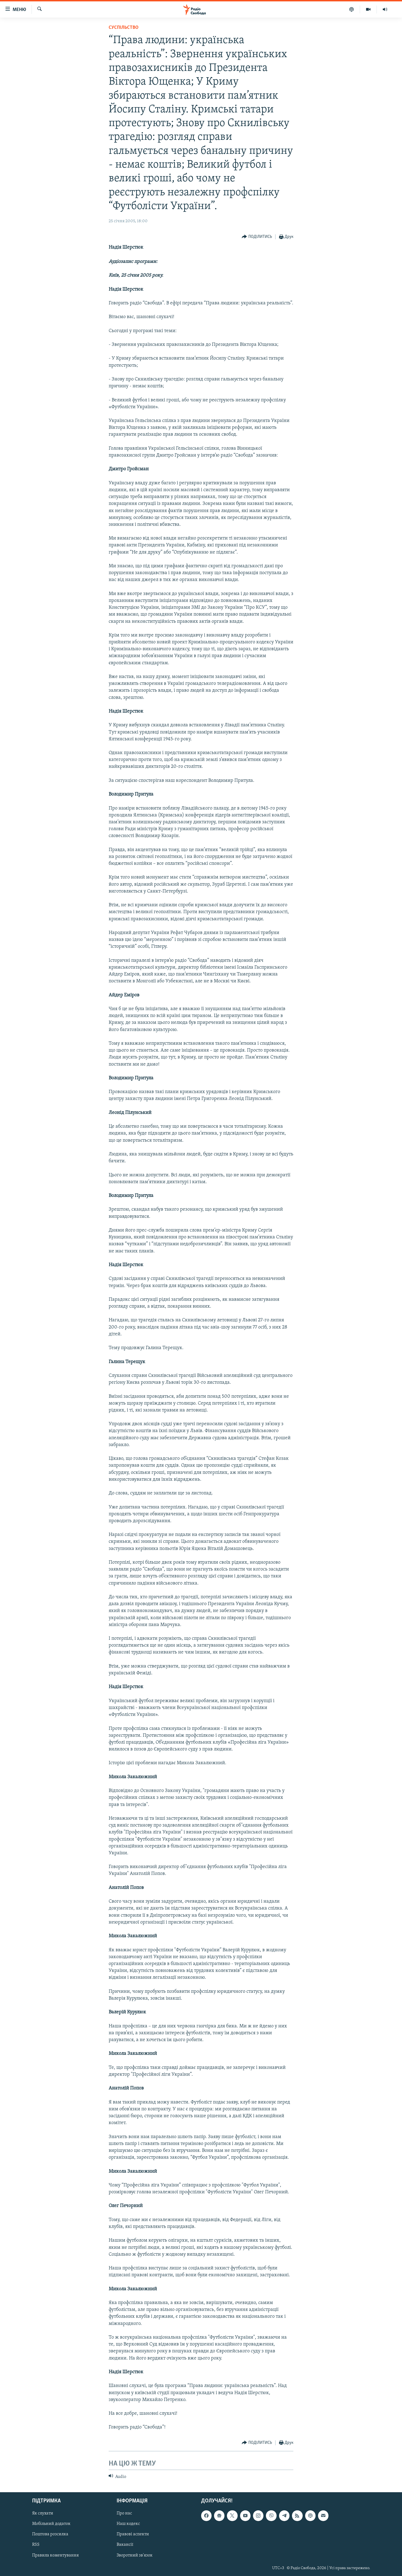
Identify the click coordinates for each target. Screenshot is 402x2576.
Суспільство (124, 27)
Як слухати (42, 2513)
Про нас (124, 2513)
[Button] (257, 237)
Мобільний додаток (51, 2524)
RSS (36, 2544)
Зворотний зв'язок (135, 2555)
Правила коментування (55, 2555)
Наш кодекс (128, 2524)
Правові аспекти (133, 2534)
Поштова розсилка (50, 2534)
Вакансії (125, 2544)
